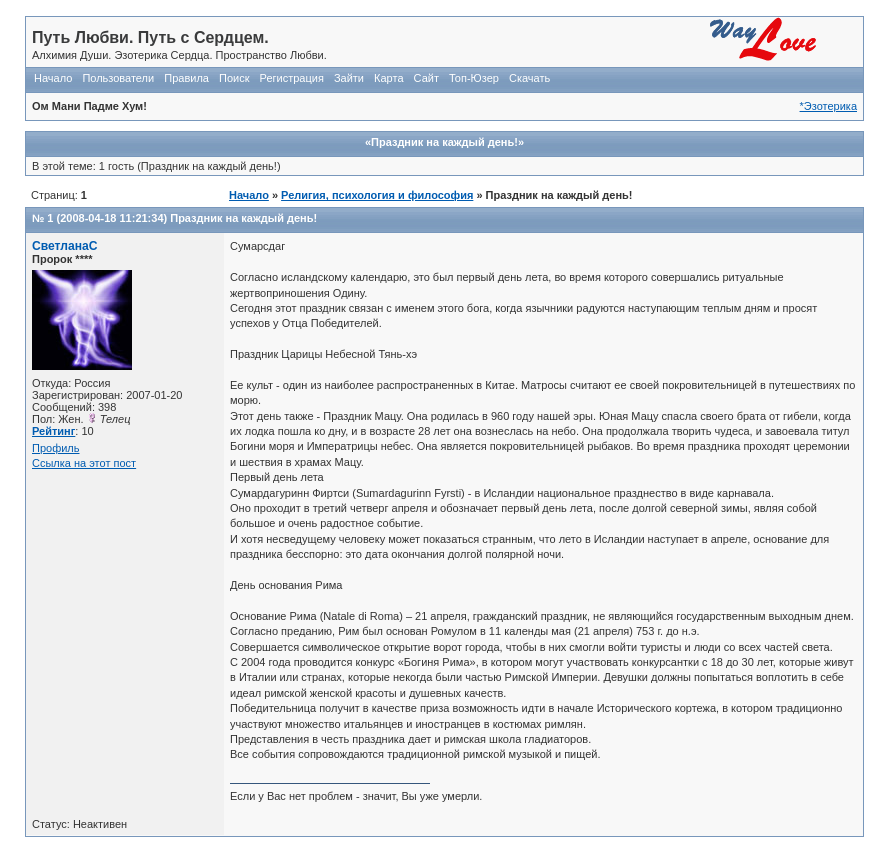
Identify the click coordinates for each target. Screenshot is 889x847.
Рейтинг (53, 431)
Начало (53, 78)
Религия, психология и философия (377, 195)
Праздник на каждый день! (243, 218)
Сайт (426, 78)
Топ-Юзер (474, 78)
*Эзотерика (828, 106)
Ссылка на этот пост (84, 463)
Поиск (234, 78)
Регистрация (292, 78)
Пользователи (118, 78)
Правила (186, 78)
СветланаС (65, 246)
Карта (388, 78)
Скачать (529, 78)
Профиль (56, 448)
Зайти (349, 78)
